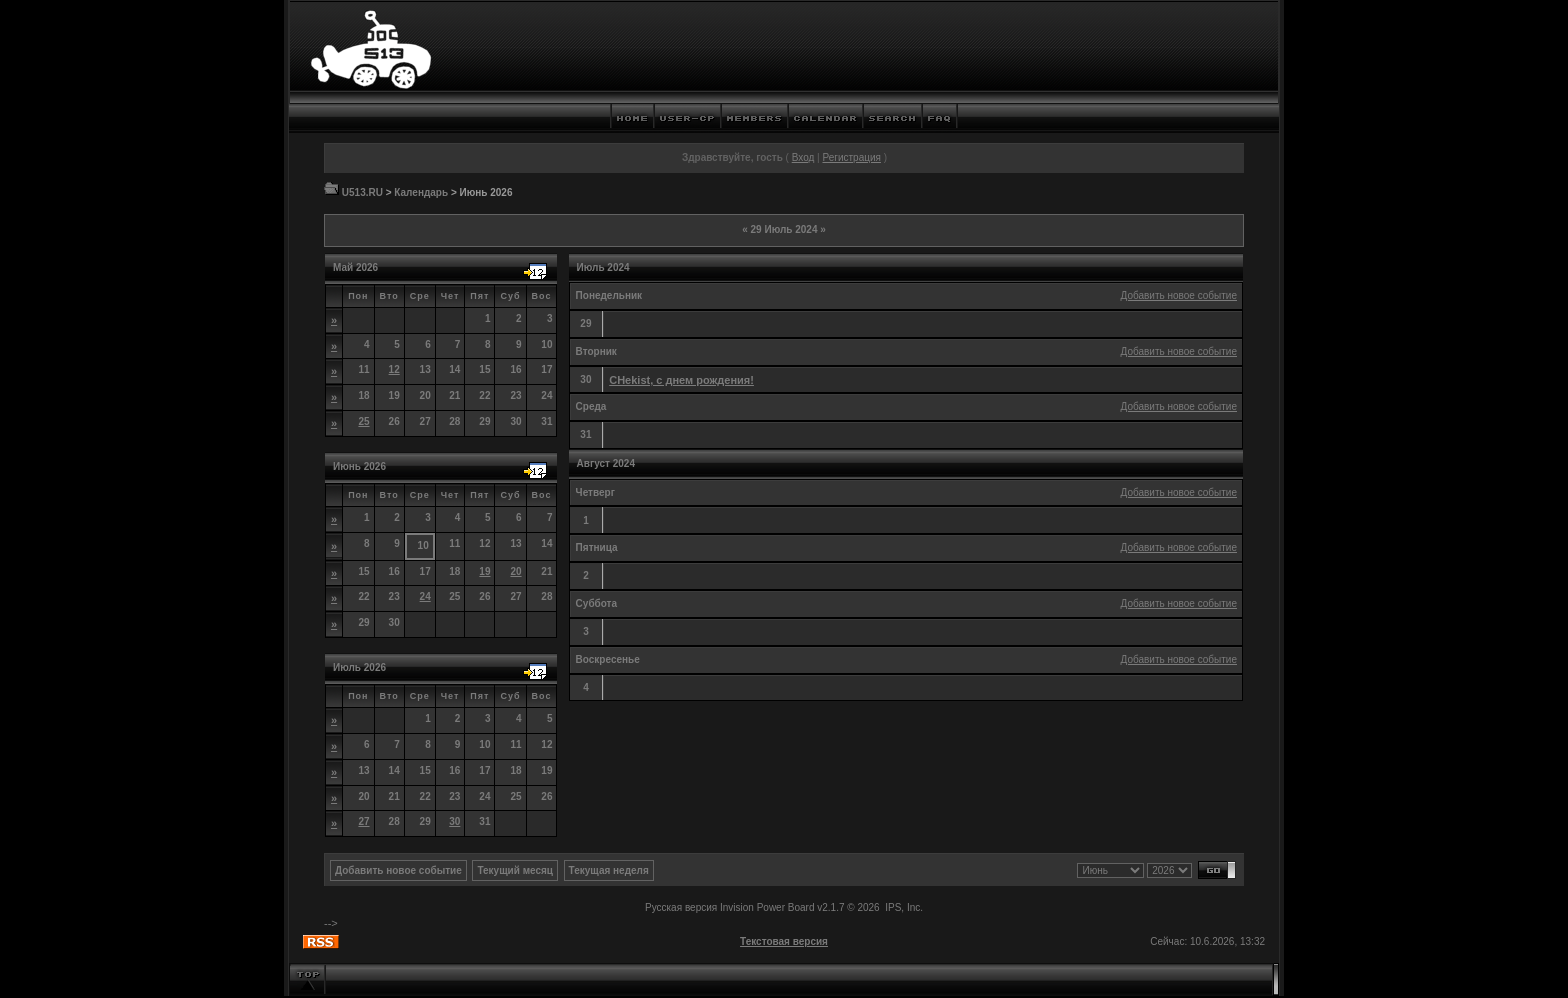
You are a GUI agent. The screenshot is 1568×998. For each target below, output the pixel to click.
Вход (803, 157)
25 (363, 421)
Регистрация (851, 157)
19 (484, 571)
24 (425, 596)
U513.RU (362, 192)
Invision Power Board (767, 907)
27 (363, 821)
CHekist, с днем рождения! (681, 380)
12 (394, 369)
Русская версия (681, 907)
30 (454, 821)
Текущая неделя (609, 870)
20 (515, 571)
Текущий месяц (515, 870)
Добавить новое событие (1179, 295)
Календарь (421, 192)
